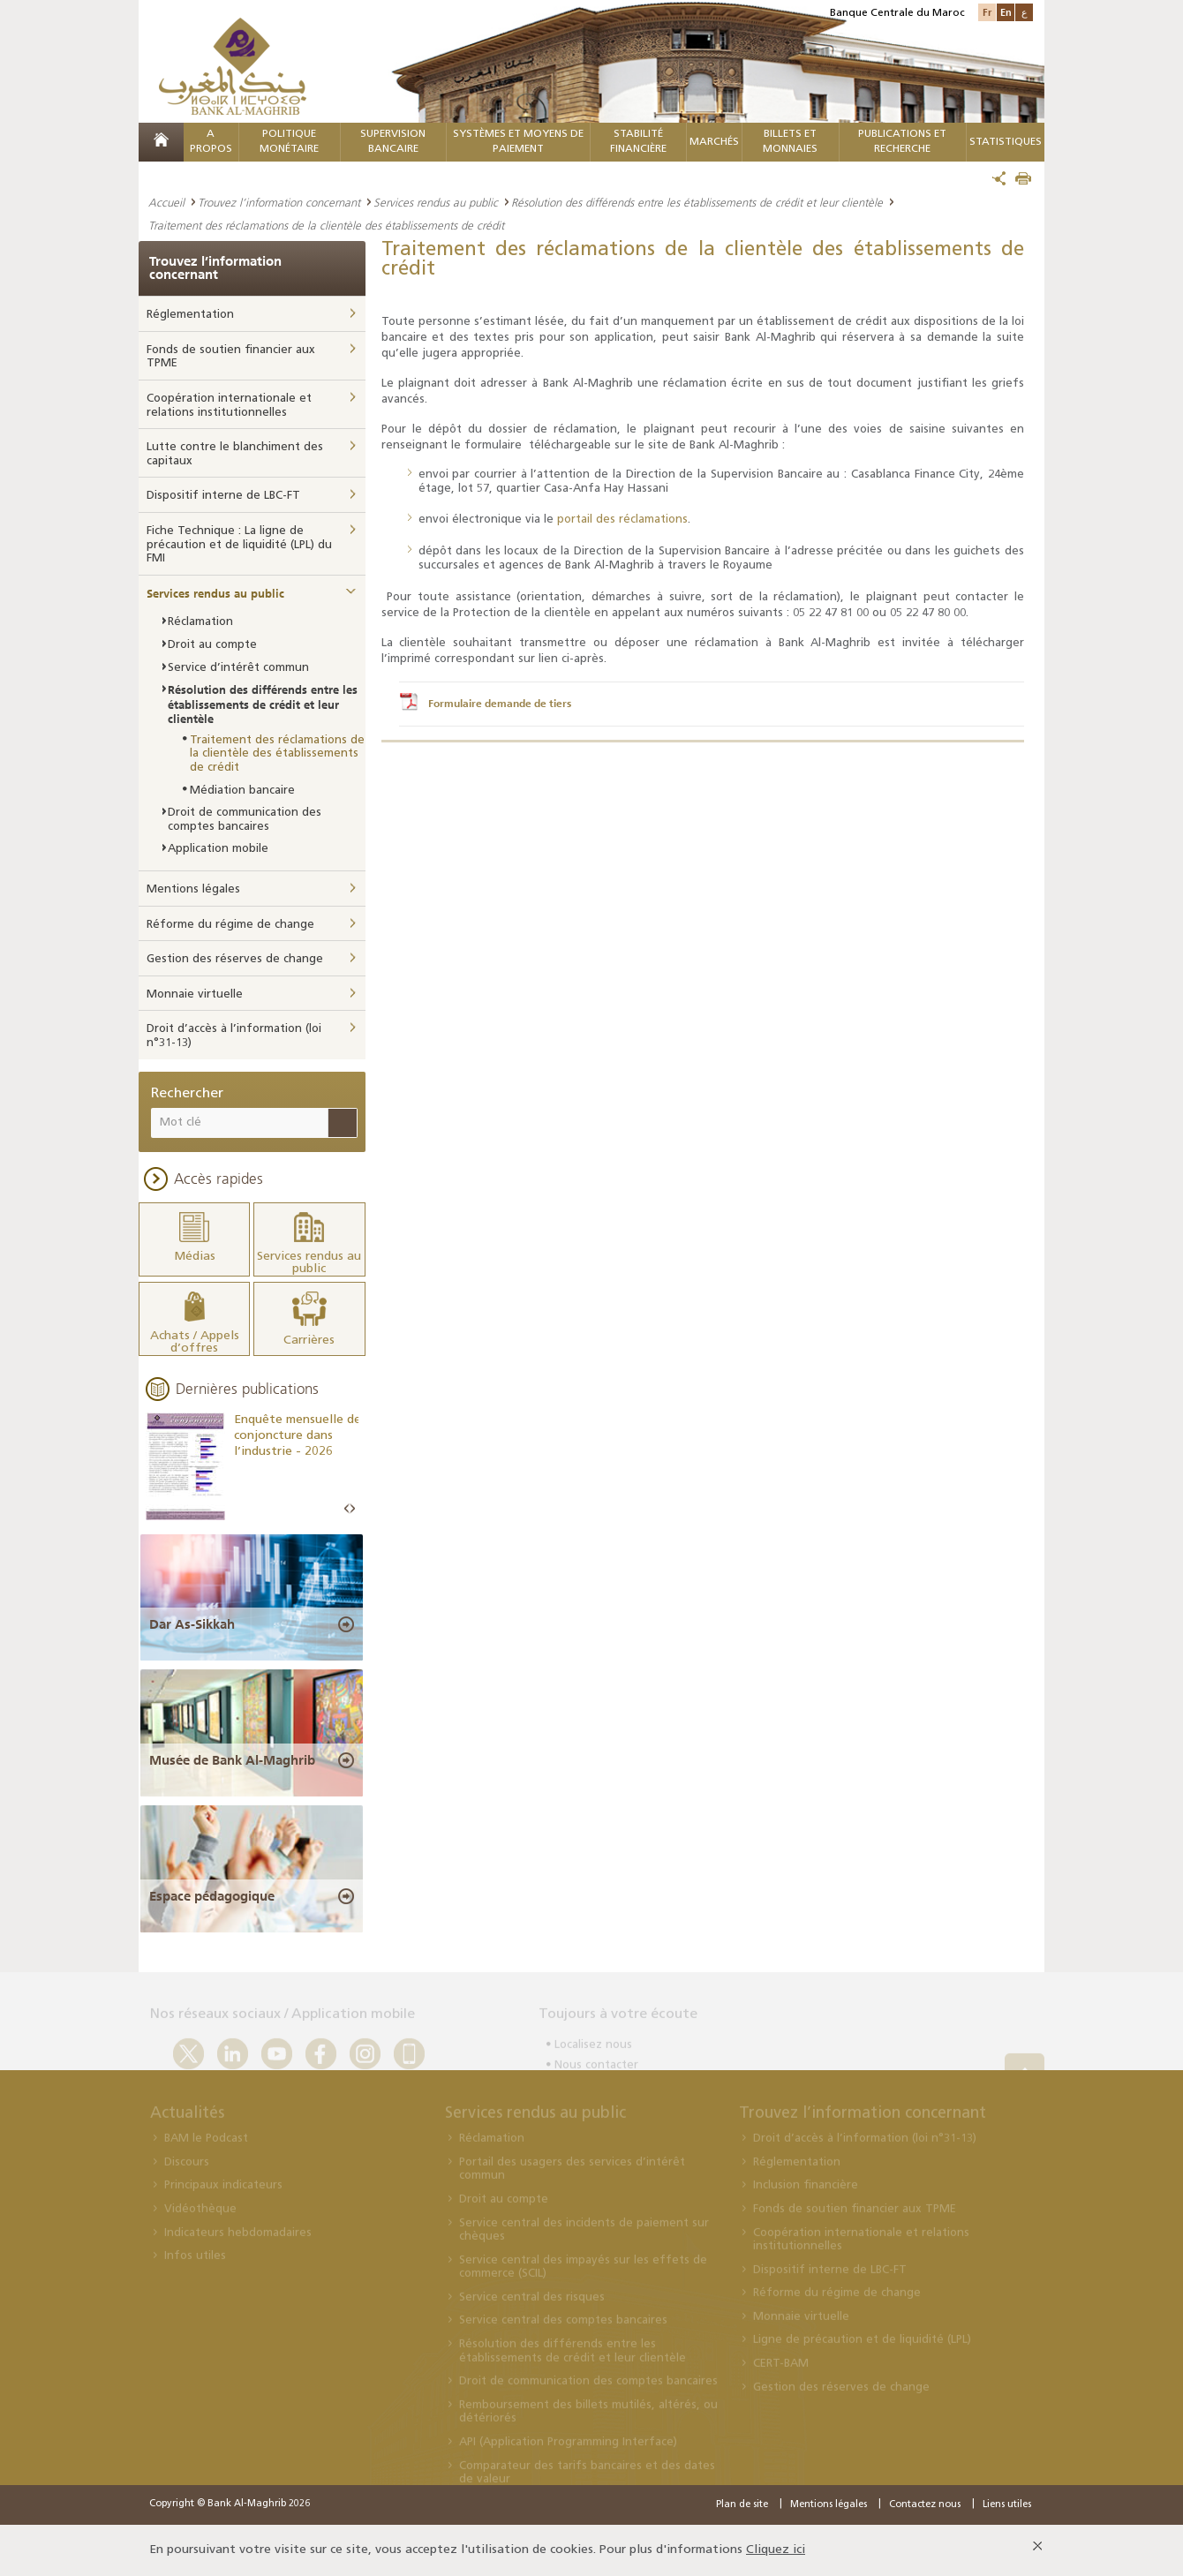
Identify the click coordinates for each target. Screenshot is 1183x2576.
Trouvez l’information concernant (279, 202)
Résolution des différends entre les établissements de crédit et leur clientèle (697, 202)
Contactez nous (925, 2505)
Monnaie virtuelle (195, 994)
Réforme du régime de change (230, 924)
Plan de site (742, 2505)
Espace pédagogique (212, 1896)
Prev (347, 1509)
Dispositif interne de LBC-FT (223, 495)
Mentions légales (193, 889)
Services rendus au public (435, 202)
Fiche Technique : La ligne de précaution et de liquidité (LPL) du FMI (239, 544)
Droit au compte (212, 645)
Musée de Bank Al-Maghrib (232, 1760)
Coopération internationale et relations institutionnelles (229, 405)
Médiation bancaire (242, 790)
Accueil (166, 202)
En (1006, 12)
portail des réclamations (622, 519)
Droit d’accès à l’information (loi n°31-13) (234, 1036)
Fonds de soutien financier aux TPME (231, 357)
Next (352, 1509)
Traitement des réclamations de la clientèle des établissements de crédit (277, 753)
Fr (987, 12)
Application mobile (218, 849)
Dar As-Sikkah (192, 1624)
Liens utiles (1007, 2505)
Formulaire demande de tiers (499, 703)
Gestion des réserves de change (235, 959)
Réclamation (200, 622)
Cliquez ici (775, 2550)
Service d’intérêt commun (238, 668)
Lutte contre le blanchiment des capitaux (235, 454)
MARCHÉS (714, 142)
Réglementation (190, 314)
